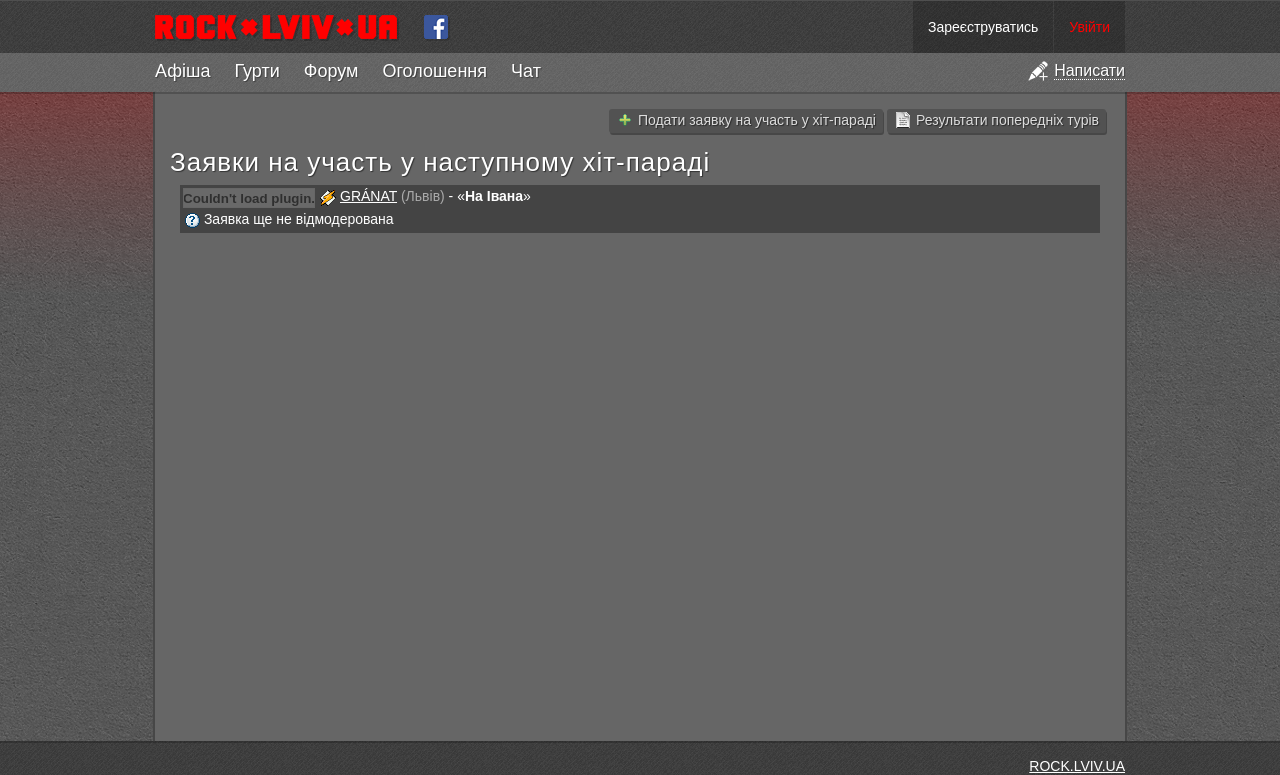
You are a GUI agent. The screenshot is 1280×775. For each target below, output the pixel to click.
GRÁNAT (368, 196)
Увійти (1089, 27)
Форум (331, 71)
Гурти (256, 71)
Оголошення (434, 71)
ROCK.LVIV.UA (1077, 766)
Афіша (182, 71)
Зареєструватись (983, 27)
